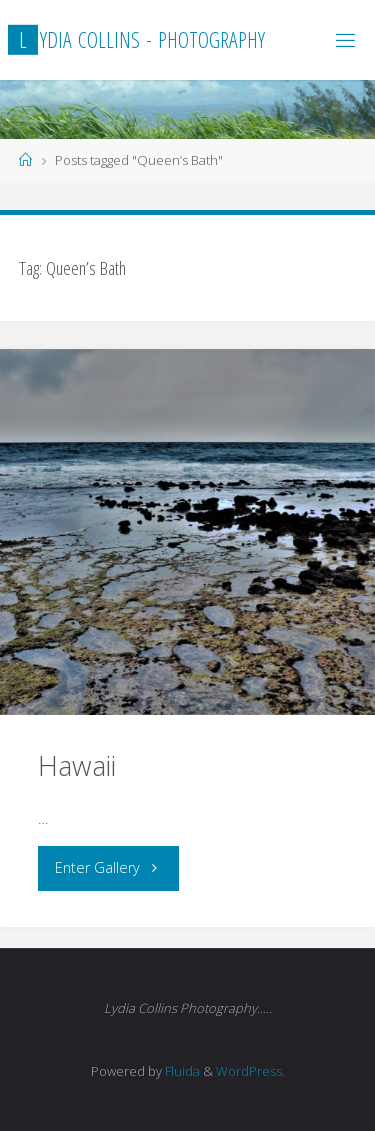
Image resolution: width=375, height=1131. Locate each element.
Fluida (181, 1071)
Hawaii (77, 765)
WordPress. (250, 1071)
